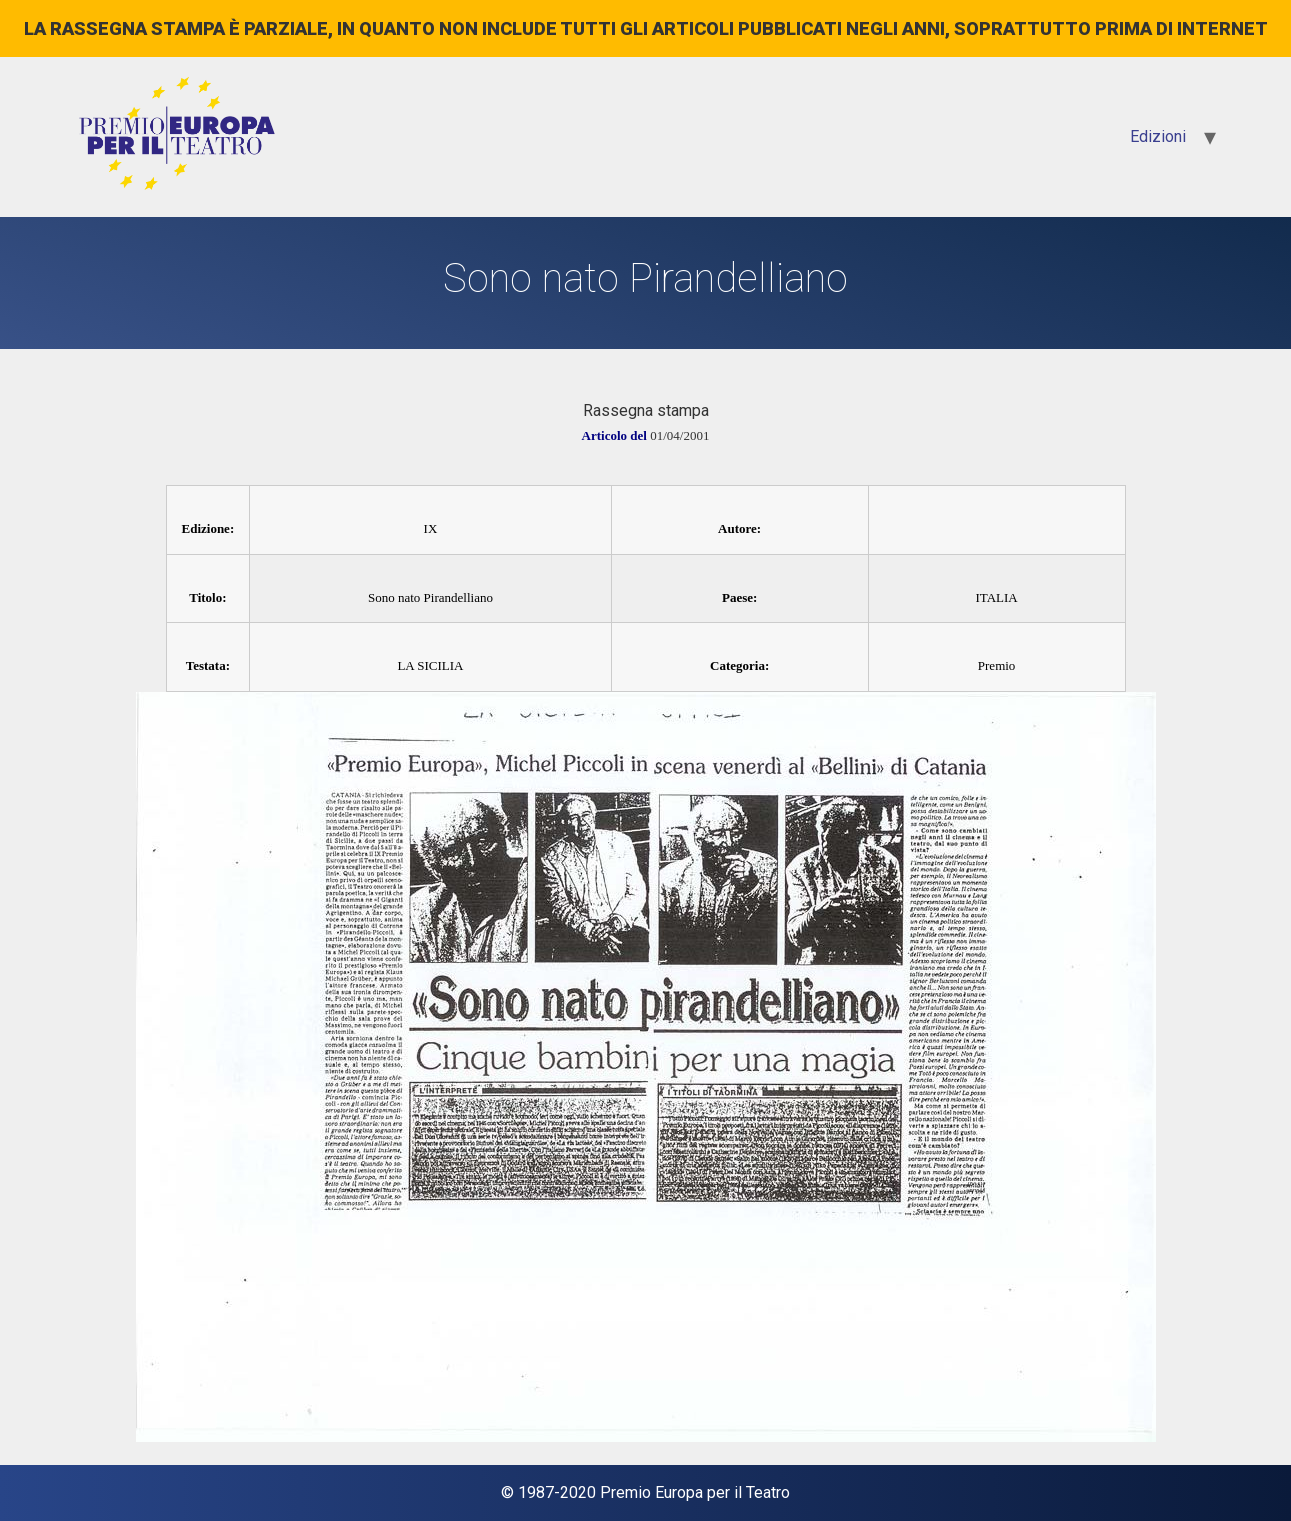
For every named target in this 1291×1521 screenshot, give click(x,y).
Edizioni (1158, 136)
